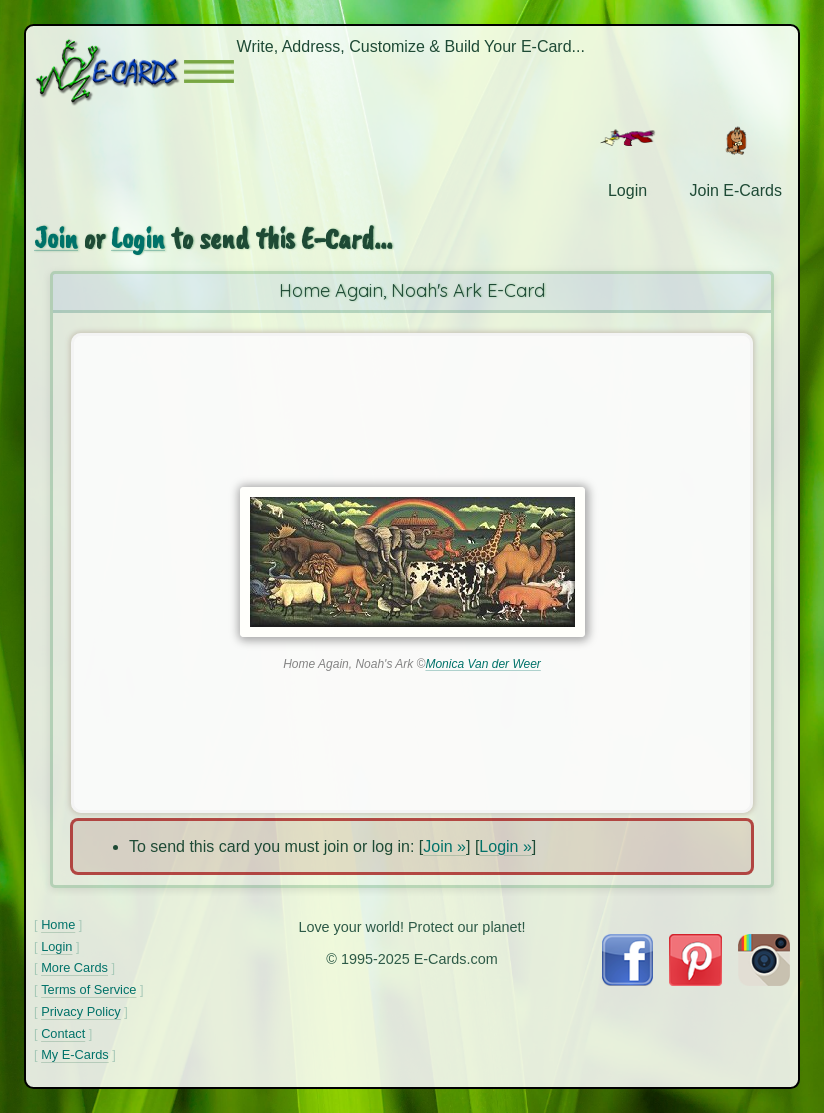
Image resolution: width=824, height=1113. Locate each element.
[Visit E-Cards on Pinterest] (695, 980)
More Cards (74, 967)
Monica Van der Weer (482, 664)
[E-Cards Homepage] (109, 71)
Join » (444, 846)
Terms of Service (88, 989)
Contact (63, 1033)
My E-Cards (75, 1054)
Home (58, 924)
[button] (209, 71)
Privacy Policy (81, 1011)
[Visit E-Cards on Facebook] (627, 980)
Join (56, 238)
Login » (505, 846)
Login (138, 238)
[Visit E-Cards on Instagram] (764, 980)
